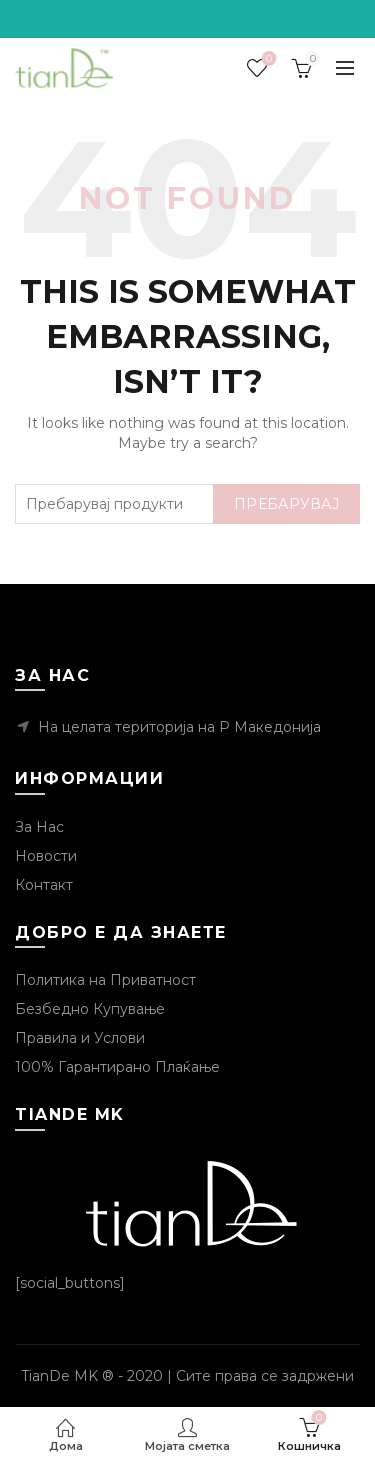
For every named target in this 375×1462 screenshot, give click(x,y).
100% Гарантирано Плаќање (117, 1067)
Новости (46, 856)
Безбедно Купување (90, 1009)
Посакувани (267, 59)
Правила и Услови (80, 1038)
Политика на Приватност (105, 980)
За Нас (39, 827)
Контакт (44, 885)
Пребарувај (286, 504)
